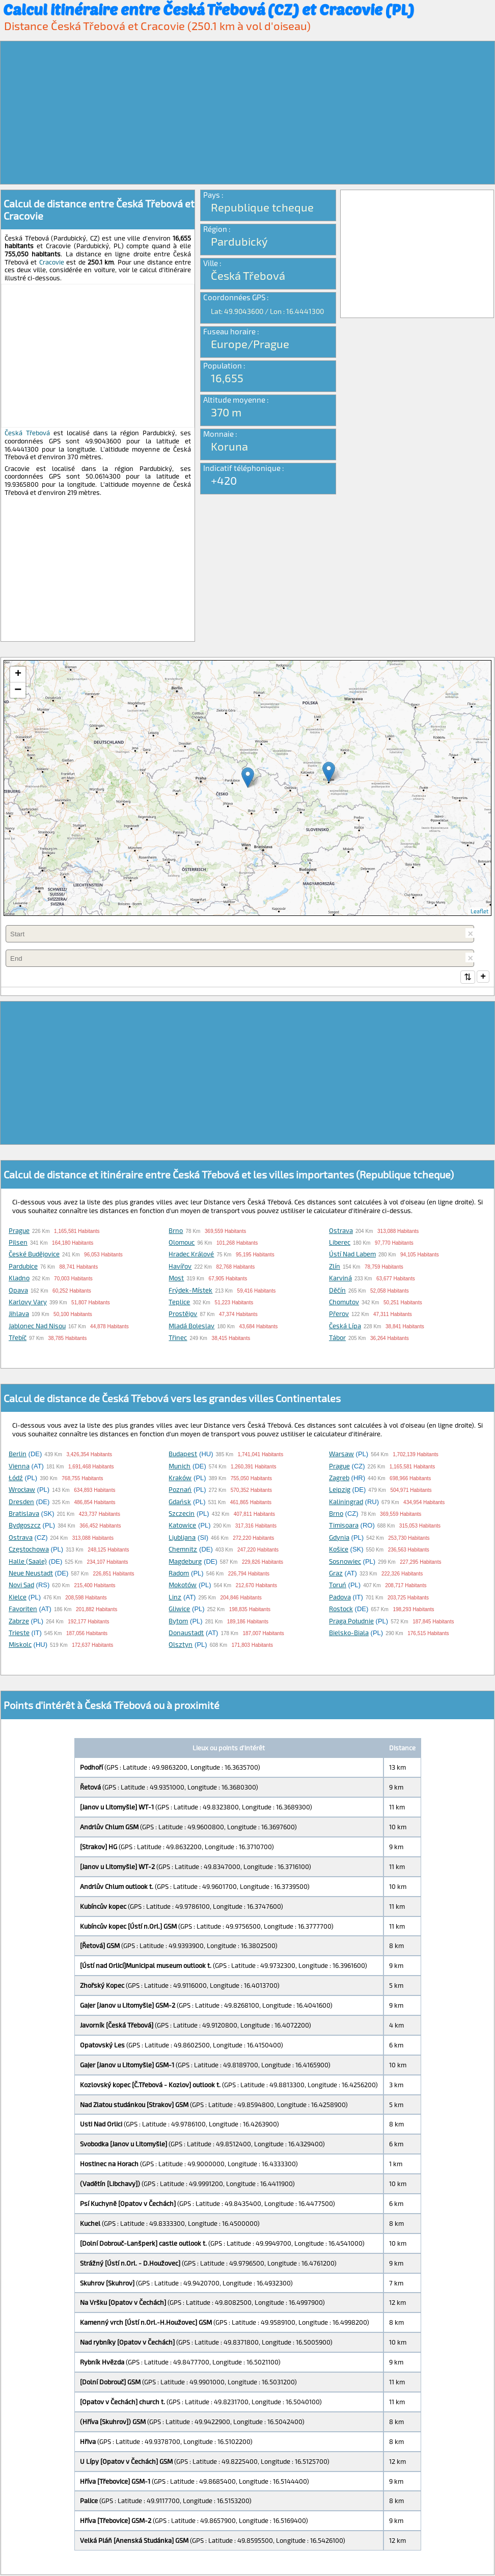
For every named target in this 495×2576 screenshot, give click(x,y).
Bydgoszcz (25, 1526)
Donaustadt (186, 1633)
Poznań (180, 1490)
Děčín (337, 1291)
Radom (179, 1574)
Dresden (21, 1503)
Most (176, 1279)
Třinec (178, 1338)
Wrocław (22, 1490)
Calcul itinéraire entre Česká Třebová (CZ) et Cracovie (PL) (208, 9)
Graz (336, 1574)
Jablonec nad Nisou (37, 1327)
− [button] (17, 690)
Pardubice (23, 1267)
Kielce (17, 1598)
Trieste (19, 1633)
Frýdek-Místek (190, 1291)
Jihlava (19, 1314)
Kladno (19, 1279)
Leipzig (339, 1490)
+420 (224, 480)
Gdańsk (180, 1503)
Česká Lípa (345, 1327)
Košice (338, 1550)
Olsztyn (181, 1645)
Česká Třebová (27, 433)
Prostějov (183, 1314)
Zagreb (339, 1479)
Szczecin (182, 1514)
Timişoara (344, 1526)
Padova (340, 1598)
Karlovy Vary (28, 1303)
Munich (179, 1467)
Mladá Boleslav (191, 1327)
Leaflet (479, 911)
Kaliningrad (346, 1503)
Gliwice (179, 1610)
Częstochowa (29, 1550)
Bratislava (24, 1514)
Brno (176, 1231)
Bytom (178, 1622)
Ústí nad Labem (352, 1255)
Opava (18, 1291)
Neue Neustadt (31, 1574)
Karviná (340, 1279)
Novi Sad (21, 1586)
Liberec (339, 1243)
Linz (175, 1598)
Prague (19, 1231)
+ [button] (18, 674)
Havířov (180, 1267)
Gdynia (339, 1538)
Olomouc (182, 1243)
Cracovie (51, 262)
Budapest (183, 1455)
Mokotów (183, 1586)
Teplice (179, 1303)
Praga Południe (351, 1622)
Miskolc (20, 1645)
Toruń (337, 1586)
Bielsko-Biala (349, 1633)
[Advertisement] (247, 112)
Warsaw (341, 1455)
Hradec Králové (191, 1255)
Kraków (180, 1479)
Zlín (334, 1267)
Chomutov (344, 1303)
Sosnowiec (345, 1562)
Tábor (337, 1338)
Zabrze (19, 1622)
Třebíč (17, 1338)
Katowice (182, 1526)
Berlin (17, 1455)
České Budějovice (34, 1255)
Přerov (339, 1314)
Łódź (16, 1479)
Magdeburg (185, 1562)
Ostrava (341, 1231)
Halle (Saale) (28, 1562)
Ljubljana (182, 1538)
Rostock (341, 1610)
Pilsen (18, 1243)
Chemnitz (183, 1550)
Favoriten (23, 1610)
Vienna (19, 1467)
